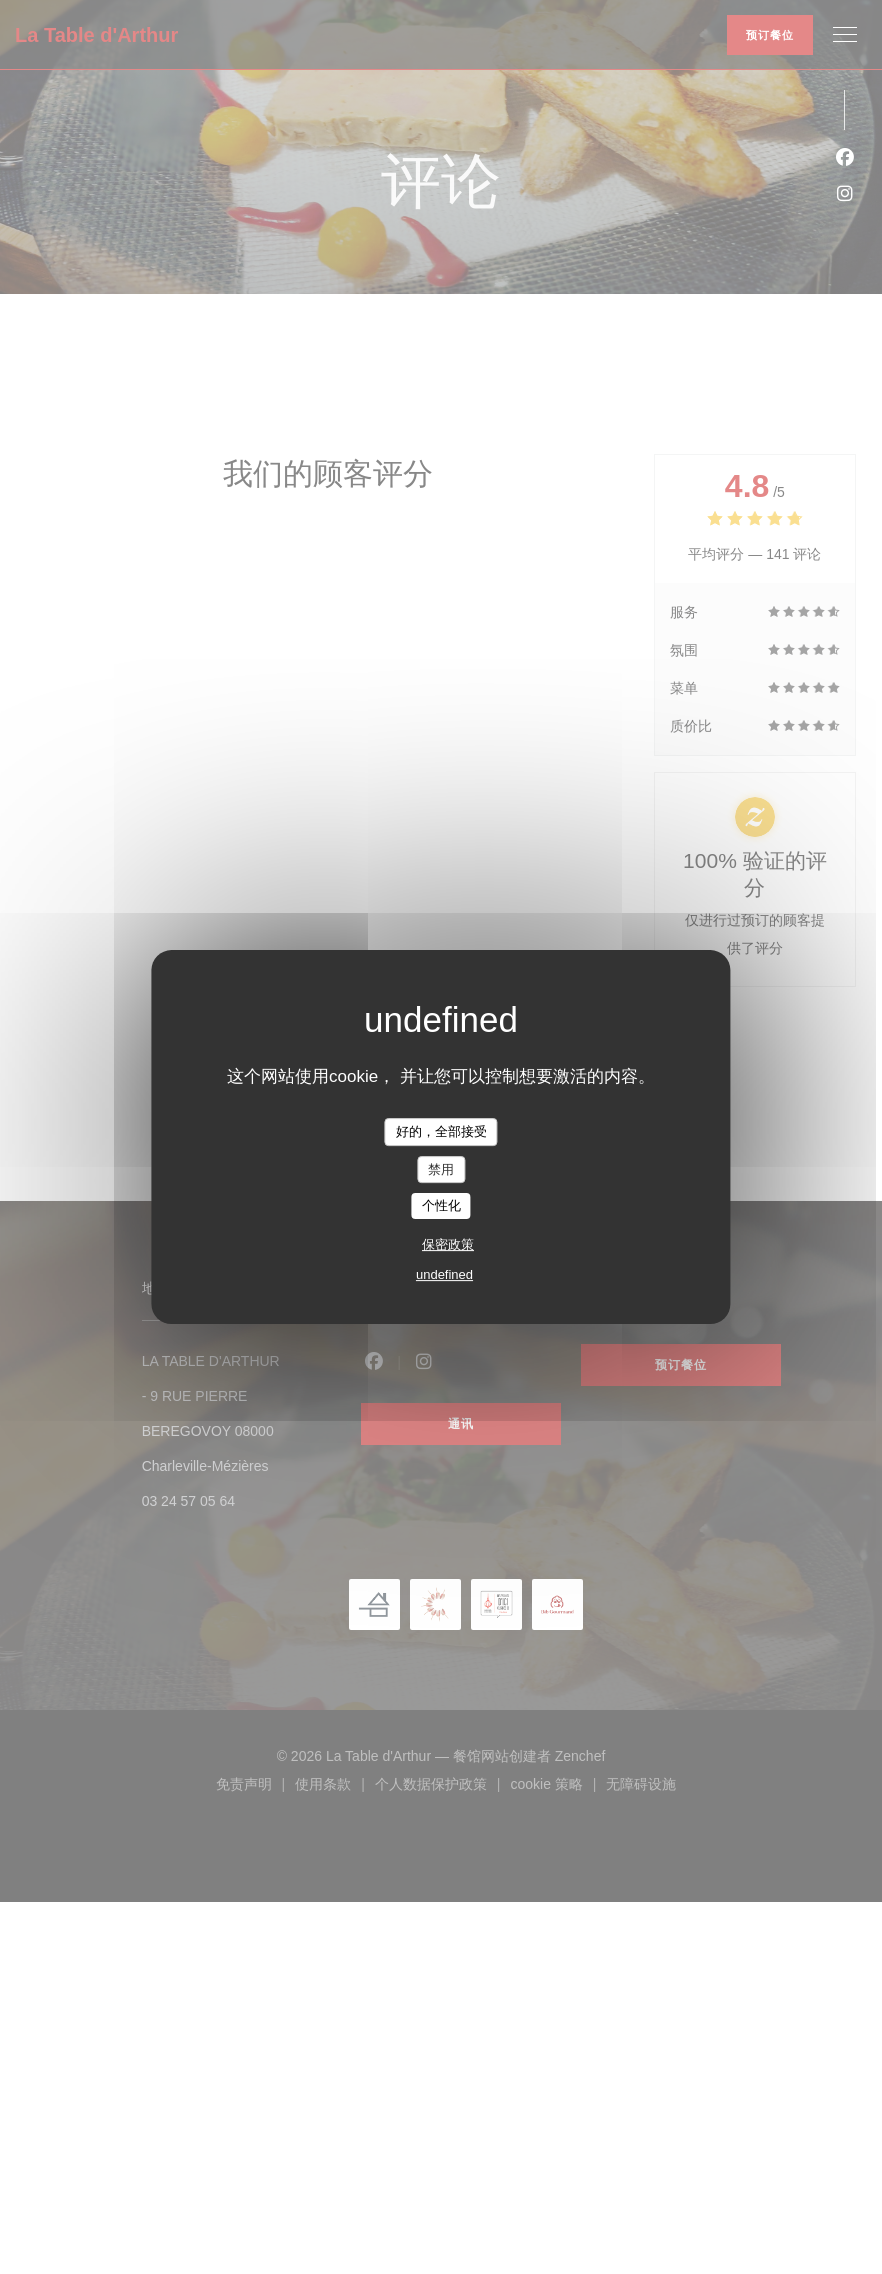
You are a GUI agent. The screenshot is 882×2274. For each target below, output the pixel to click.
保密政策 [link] (448, 1244)
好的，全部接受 (441, 1131)
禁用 (441, 1169)
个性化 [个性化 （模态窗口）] (441, 1205)
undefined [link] (444, 1274)
